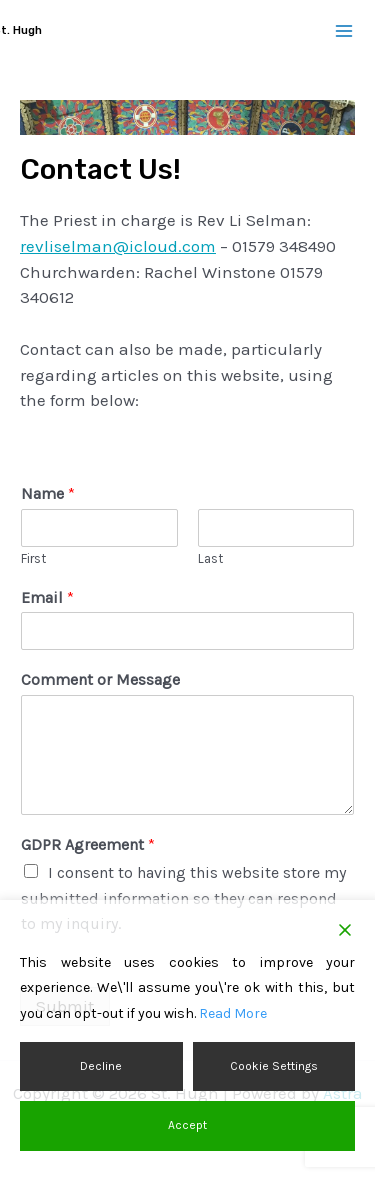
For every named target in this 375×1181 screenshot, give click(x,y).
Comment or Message (100, 679)
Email (47, 597)
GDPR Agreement (88, 844)
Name (48, 493)
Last (210, 558)
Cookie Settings (274, 1066)
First (33, 558)
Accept (187, 1125)
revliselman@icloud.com (118, 246)
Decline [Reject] (101, 1066)
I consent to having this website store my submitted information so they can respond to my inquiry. (183, 898)
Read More (233, 1013)
